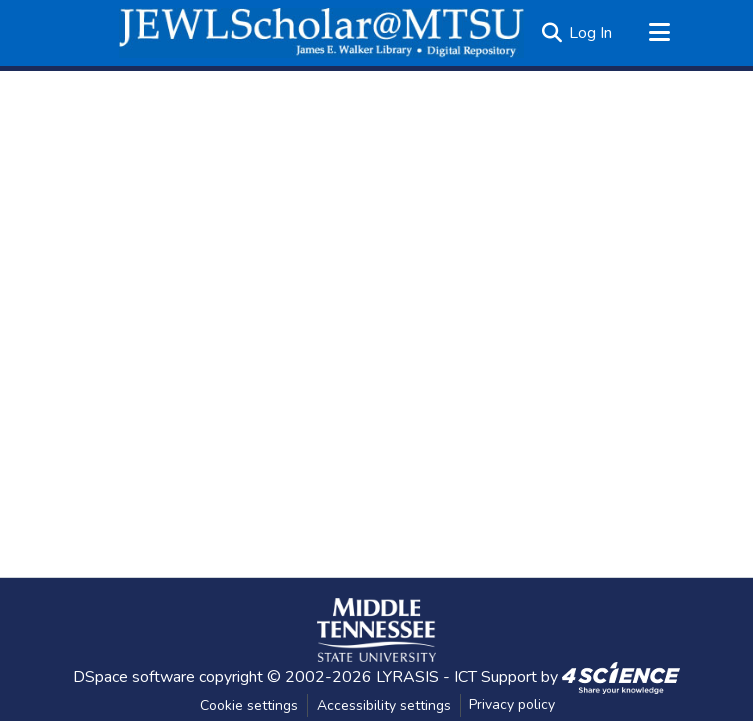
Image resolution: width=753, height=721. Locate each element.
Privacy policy (512, 704)
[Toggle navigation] (660, 33)
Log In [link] (590, 33)
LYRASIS (407, 677)
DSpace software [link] (134, 677)
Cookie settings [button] (249, 705)
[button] (321, 33)
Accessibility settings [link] (384, 705)
